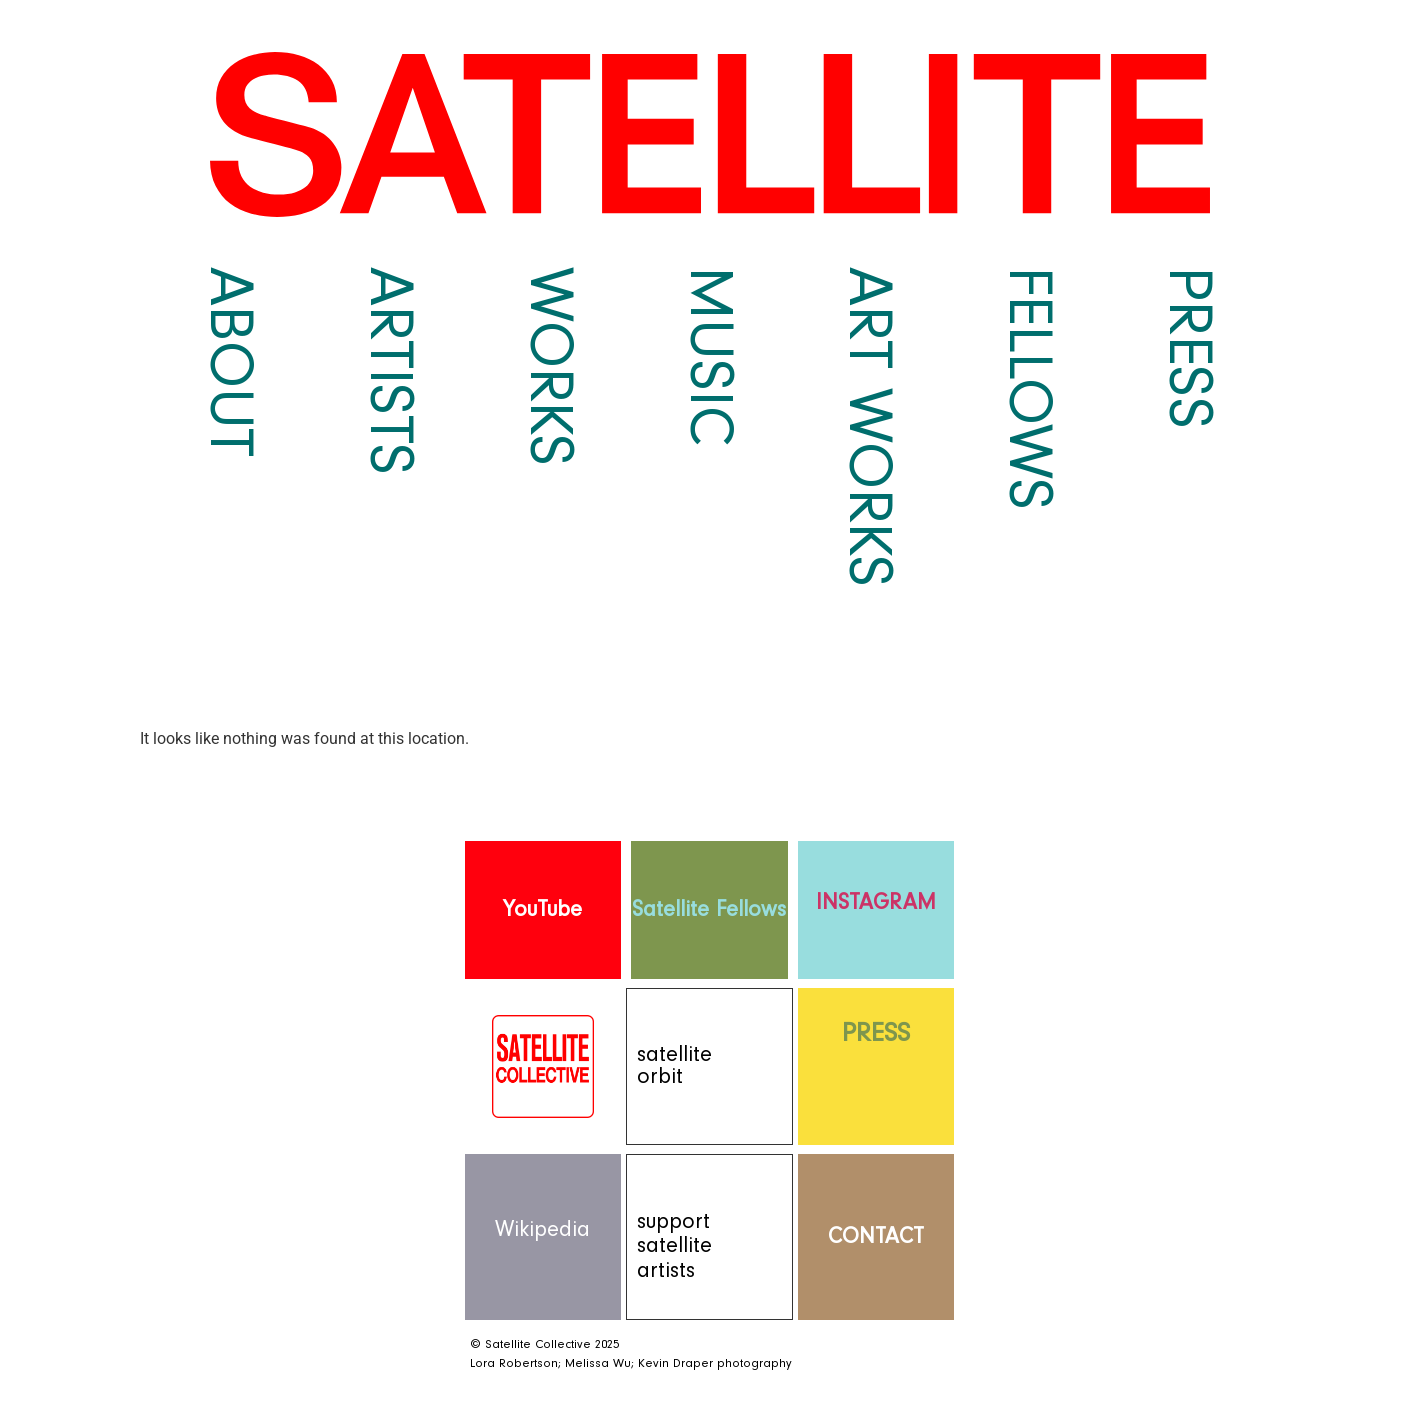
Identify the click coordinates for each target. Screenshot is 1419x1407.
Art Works (869, 427)
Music (710, 356)
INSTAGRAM (876, 902)
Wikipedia (542, 1229)
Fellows (1029, 389)
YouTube (542, 909)
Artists (390, 371)
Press (1189, 348)
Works (550, 367)
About (230, 362)
